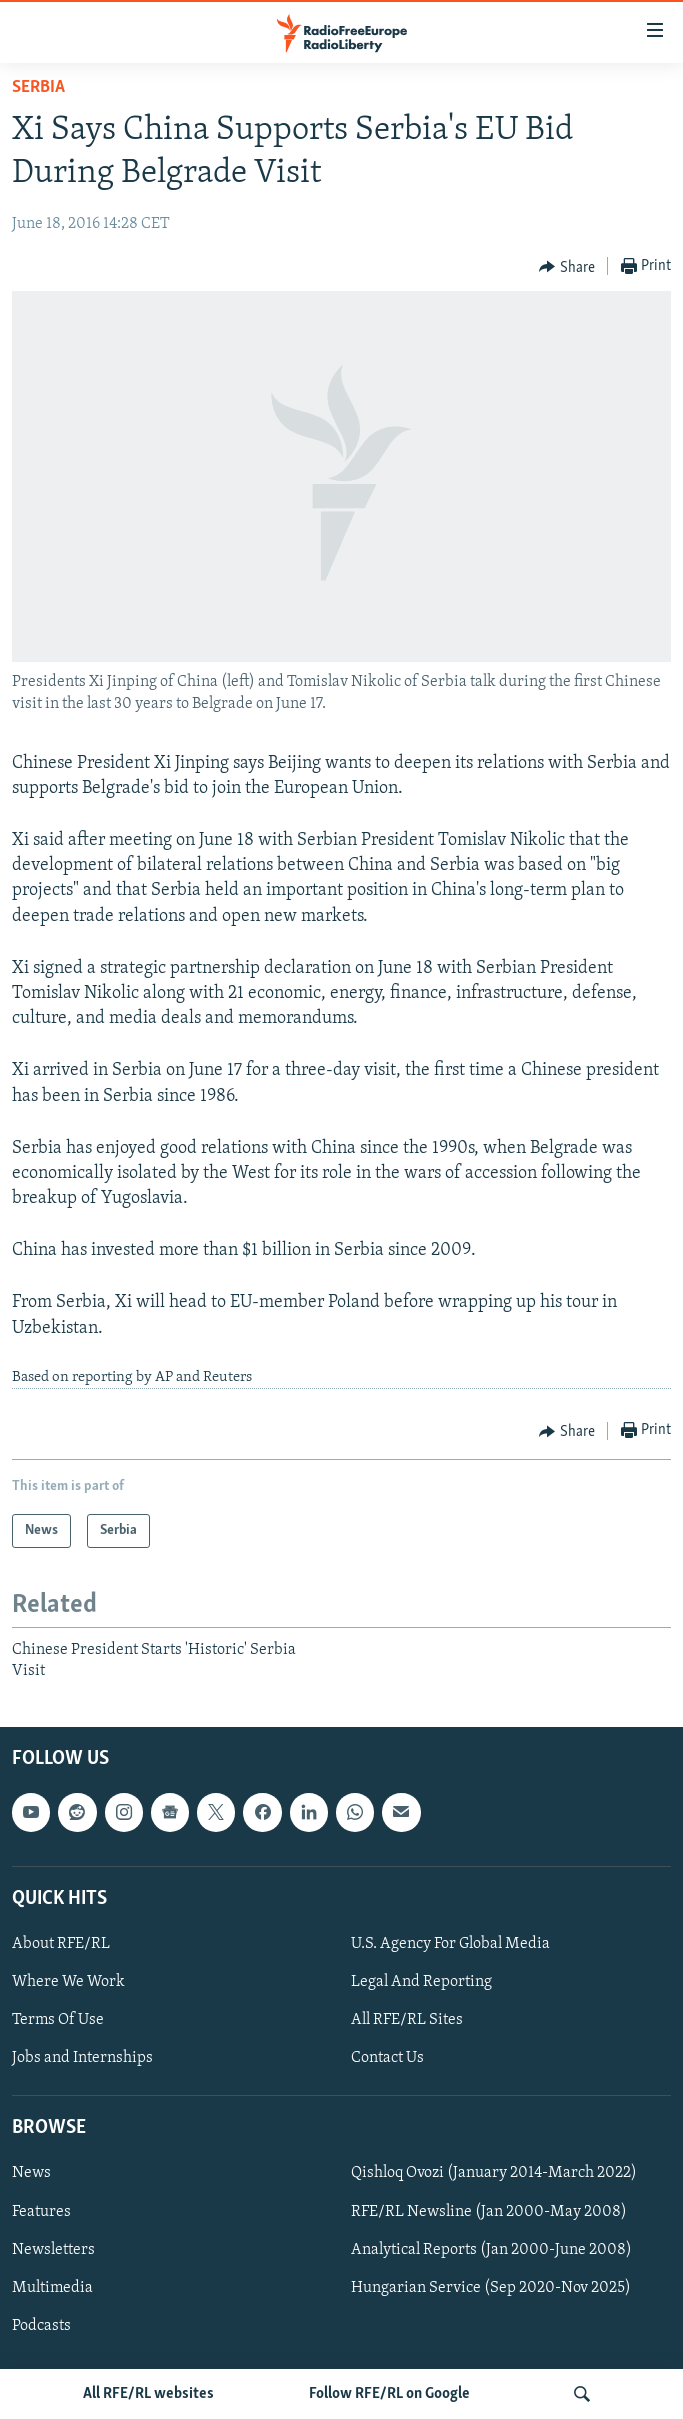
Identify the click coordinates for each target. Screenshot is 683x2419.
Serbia (38, 87)
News (31, 2174)
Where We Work (68, 1982)
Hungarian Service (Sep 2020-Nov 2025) (491, 2288)
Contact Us (387, 2058)
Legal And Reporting (421, 1982)
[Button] (567, 267)
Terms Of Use (58, 2020)
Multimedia (52, 2288)
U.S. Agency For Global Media (450, 1944)
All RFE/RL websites (148, 2394)
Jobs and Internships (82, 2058)
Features (41, 2212)
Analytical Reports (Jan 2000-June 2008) (491, 2250)
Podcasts (41, 2326)
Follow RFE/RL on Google (389, 2394)
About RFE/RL (61, 1944)
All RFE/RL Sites (407, 2020)
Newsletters (53, 2250)
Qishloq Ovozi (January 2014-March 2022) (494, 2174)
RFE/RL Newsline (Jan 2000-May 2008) (489, 2212)
